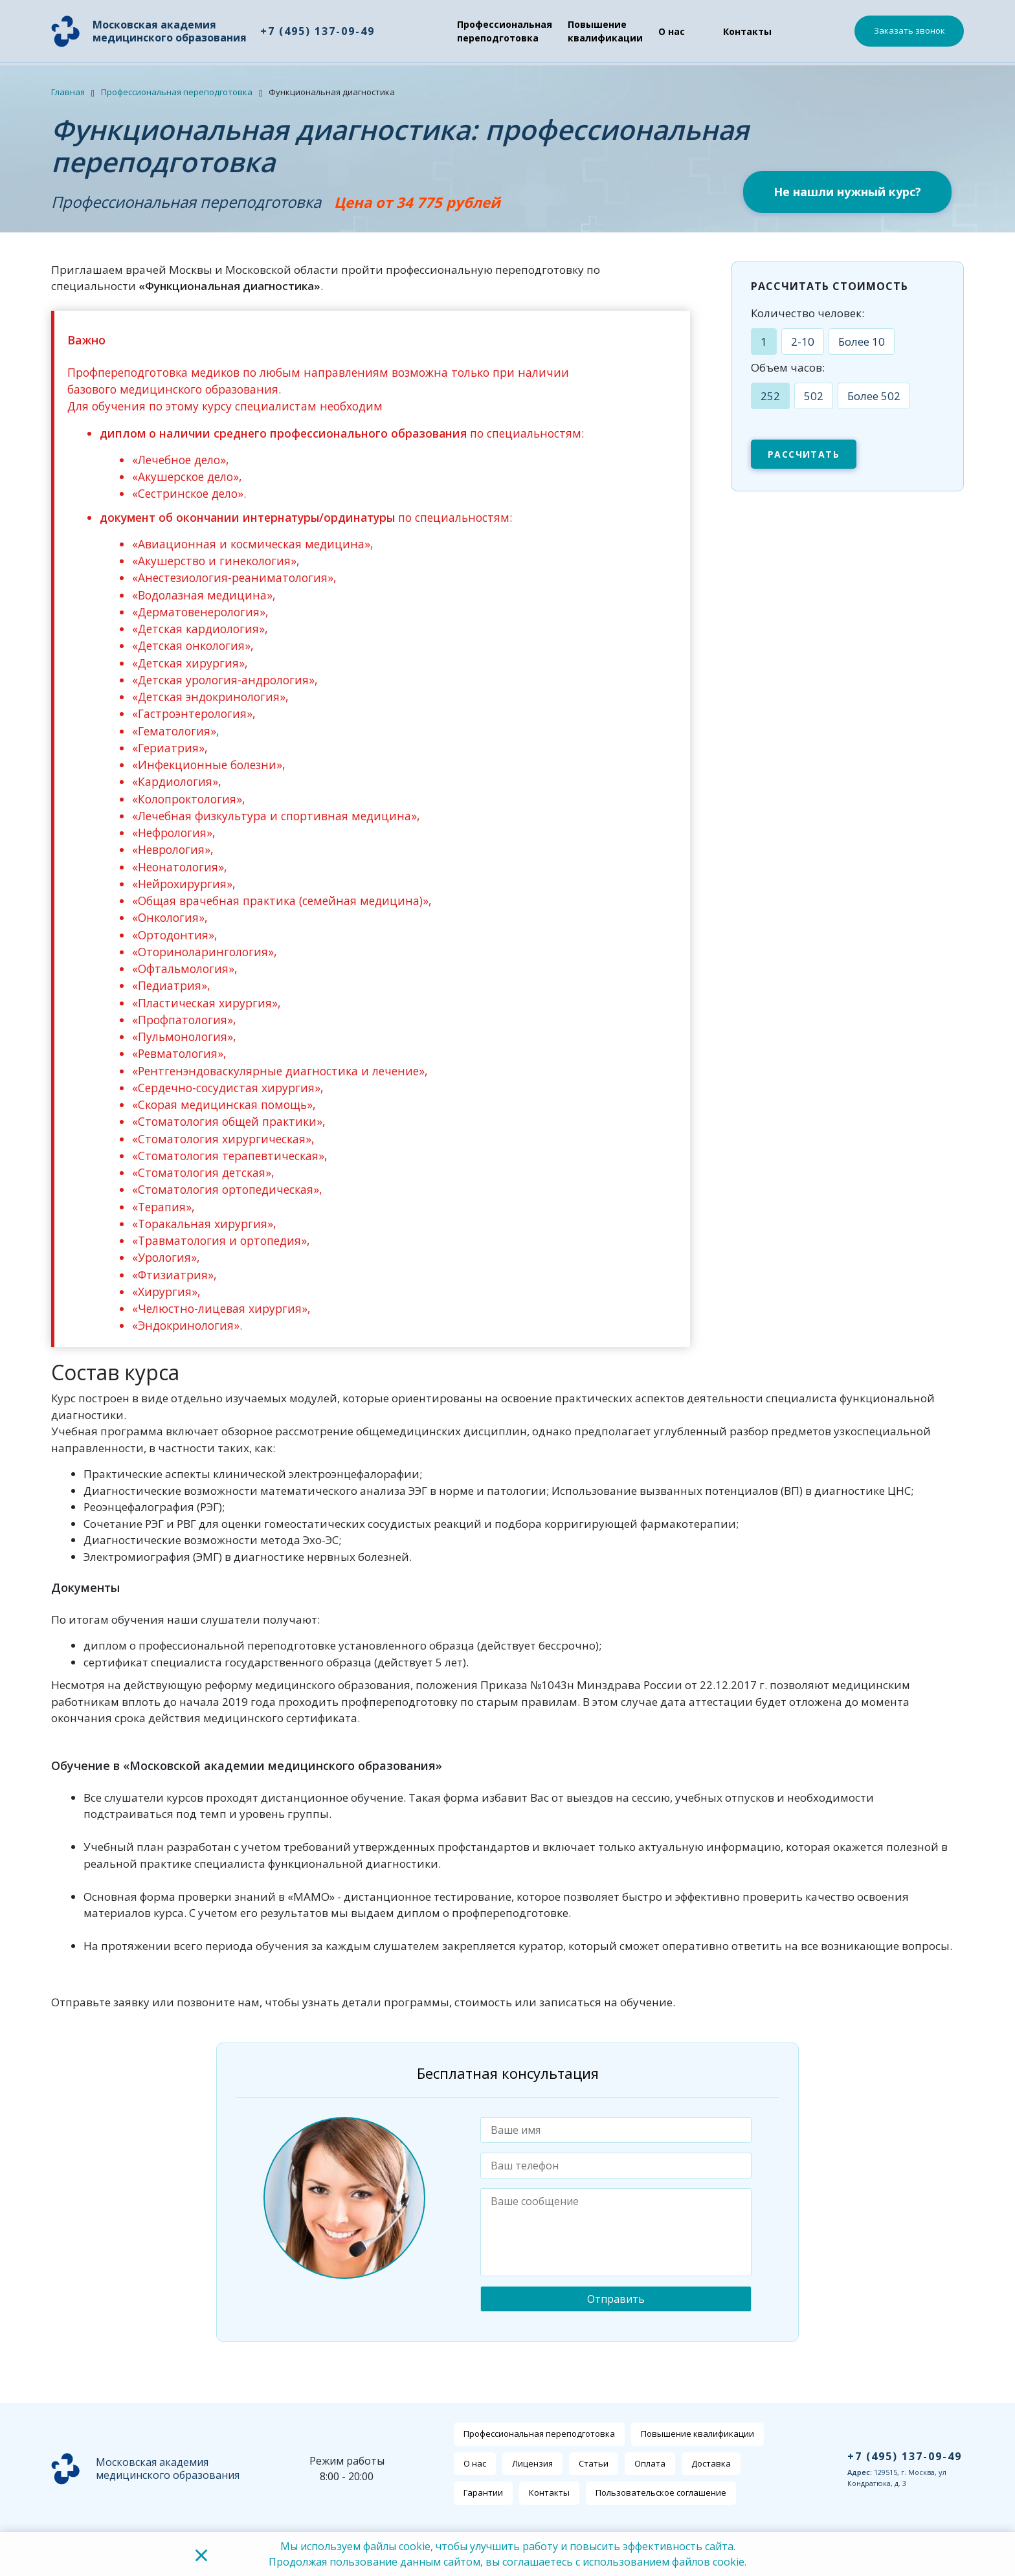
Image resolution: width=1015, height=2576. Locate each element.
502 (813, 395)
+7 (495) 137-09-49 (317, 31)
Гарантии (483, 2492)
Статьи (593, 2463)
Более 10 (861, 341)
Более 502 (873, 395)
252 (770, 395)
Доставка (711, 2463)
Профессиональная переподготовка (504, 31)
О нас (671, 31)
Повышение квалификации (604, 31)
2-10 (802, 341)
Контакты (746, 31)
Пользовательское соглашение (661, 2492)
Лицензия (532, 2463)
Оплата (649, 2463)
